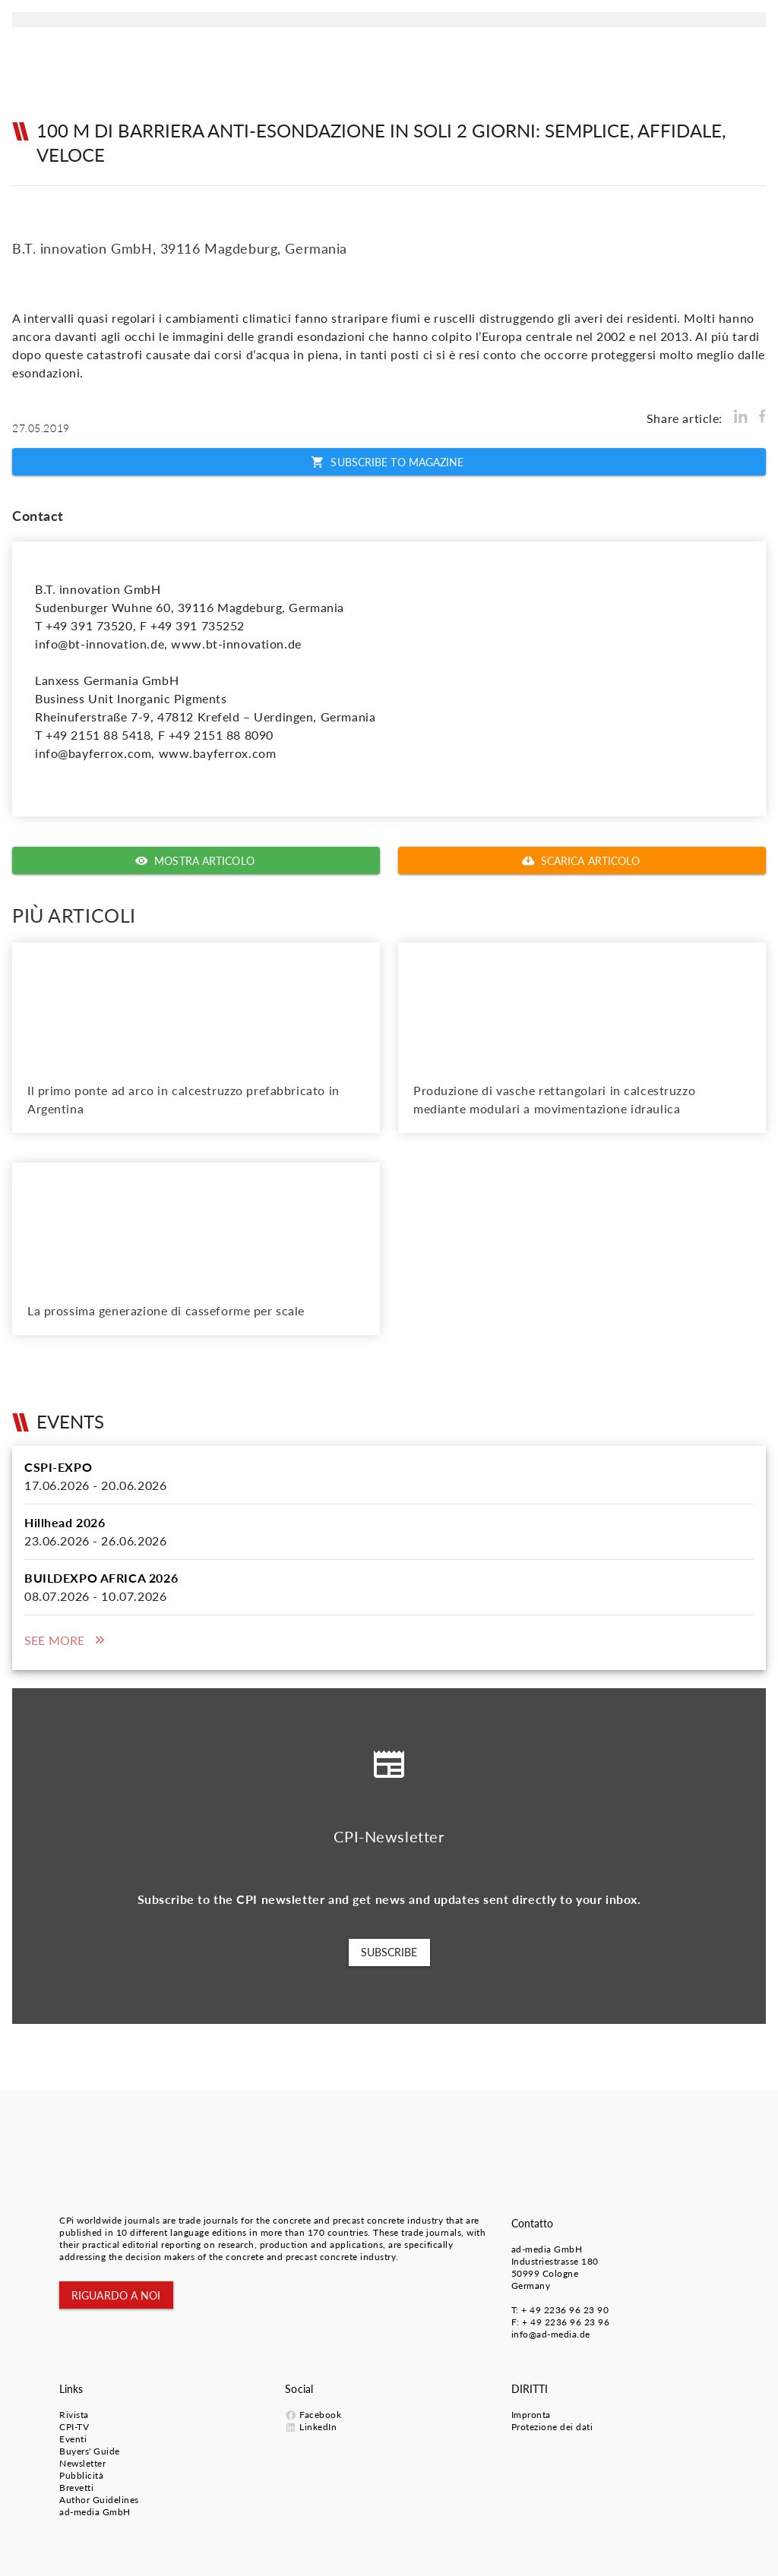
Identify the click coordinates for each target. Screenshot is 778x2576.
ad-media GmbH (547, 2249)
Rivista (74, 2414)
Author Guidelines (99, 2499)
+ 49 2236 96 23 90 (565, 2310)
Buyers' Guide (89, 2451)
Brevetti (76, 2487)
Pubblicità (81, 2475)
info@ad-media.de (550, 2334)
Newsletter (82, 2463)
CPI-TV (74, 2426)
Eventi (73, 2439)
